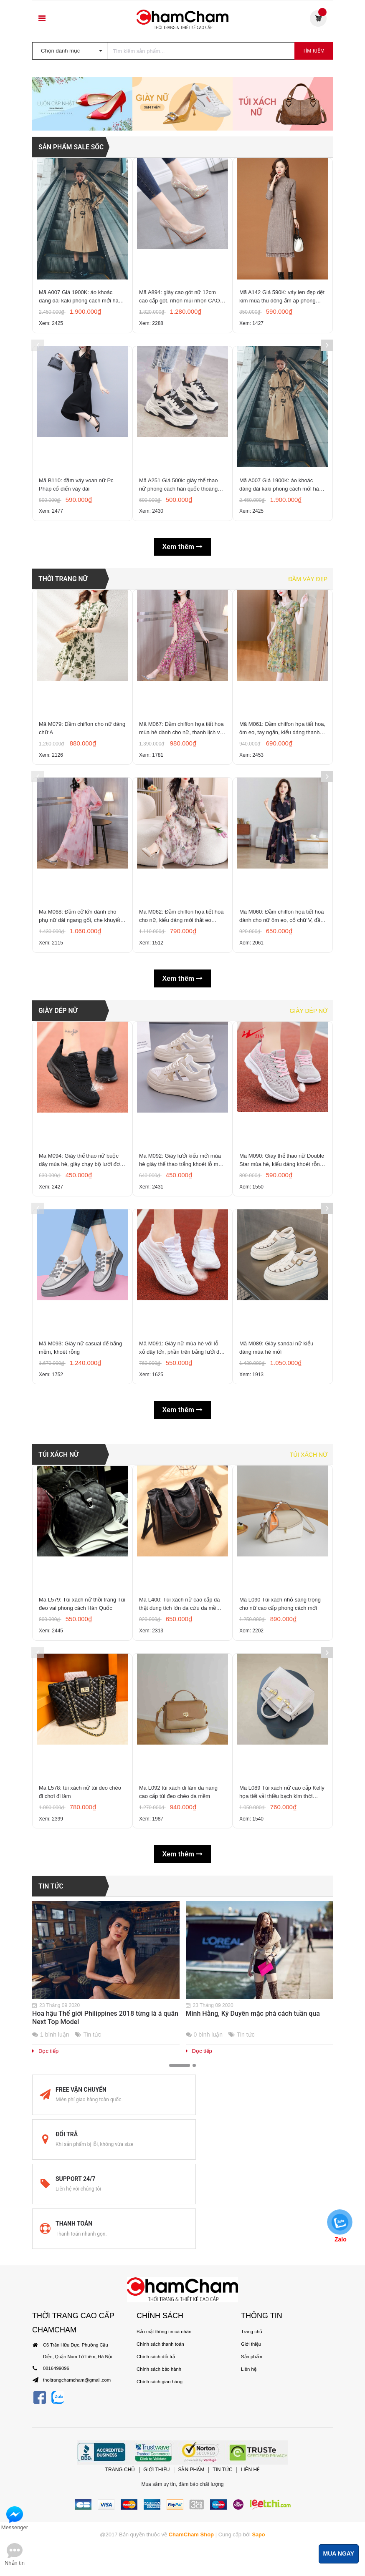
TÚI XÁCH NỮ (58, 1682)
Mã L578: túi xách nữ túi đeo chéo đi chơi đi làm (80, 2035)
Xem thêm (182, 732)
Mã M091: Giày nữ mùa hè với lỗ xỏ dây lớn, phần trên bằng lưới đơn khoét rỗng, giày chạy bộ (182, 1571)
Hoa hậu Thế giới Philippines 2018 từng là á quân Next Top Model (105, 2265)
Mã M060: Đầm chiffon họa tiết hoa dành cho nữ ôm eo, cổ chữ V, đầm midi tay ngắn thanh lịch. (282, 1120)
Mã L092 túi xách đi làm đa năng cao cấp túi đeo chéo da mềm (178, 2035)
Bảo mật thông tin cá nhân (163, 2491)
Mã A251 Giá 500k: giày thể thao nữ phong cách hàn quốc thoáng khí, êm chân (178, 667)
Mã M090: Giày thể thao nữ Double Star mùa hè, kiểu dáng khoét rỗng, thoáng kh (281, 1374)
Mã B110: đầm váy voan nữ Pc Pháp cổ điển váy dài (76, 667)
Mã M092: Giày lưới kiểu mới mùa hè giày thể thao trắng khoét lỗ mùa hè (181, 1374)
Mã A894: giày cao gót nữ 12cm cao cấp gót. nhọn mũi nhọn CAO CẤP (179, 469)
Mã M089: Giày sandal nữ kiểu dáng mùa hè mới (276, 1571)
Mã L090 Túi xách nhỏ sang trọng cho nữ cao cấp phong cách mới (280, 1837)
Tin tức (51, 2134)
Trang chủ (251, 2491)
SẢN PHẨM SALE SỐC (71, 313)
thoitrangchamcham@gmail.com (76, 2540)
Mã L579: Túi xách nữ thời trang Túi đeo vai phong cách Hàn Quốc (82, 1837)
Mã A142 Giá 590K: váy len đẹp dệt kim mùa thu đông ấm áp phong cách (281, 469)
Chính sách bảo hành (158, 2529)
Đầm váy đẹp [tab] (307, 765)
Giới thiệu (251, 2504)
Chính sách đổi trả (155, 2516)
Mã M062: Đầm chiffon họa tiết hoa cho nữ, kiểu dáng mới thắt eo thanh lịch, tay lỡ (181, 1120)
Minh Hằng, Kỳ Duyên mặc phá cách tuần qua (253, 2261)
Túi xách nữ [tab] (308, 1682)
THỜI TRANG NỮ (63, 765)
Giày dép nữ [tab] (308, 1217)
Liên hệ (248, 2529)
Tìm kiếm (313, 51)
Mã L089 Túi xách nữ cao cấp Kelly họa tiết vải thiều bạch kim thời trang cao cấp (281, 2036)
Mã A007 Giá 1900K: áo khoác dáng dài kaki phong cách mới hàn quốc (80, 469)
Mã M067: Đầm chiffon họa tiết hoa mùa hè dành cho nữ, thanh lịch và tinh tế (181, 921)
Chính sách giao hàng (159, 2541)
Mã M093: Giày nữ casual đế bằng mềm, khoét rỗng (80, 1571)
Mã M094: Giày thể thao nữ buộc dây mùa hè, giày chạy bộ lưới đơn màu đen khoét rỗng (81, 1374)
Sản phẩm (251, 2516)
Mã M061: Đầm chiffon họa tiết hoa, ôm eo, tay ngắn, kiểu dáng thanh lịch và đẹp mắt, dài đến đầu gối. (282, 921)
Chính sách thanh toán (160, 2504)
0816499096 (55, 2528)
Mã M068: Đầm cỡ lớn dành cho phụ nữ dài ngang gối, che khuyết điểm (79, 1120)
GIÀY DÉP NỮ (58, 1217)
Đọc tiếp (45, 2298)
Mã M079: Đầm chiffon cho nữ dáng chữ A (82, 921)
